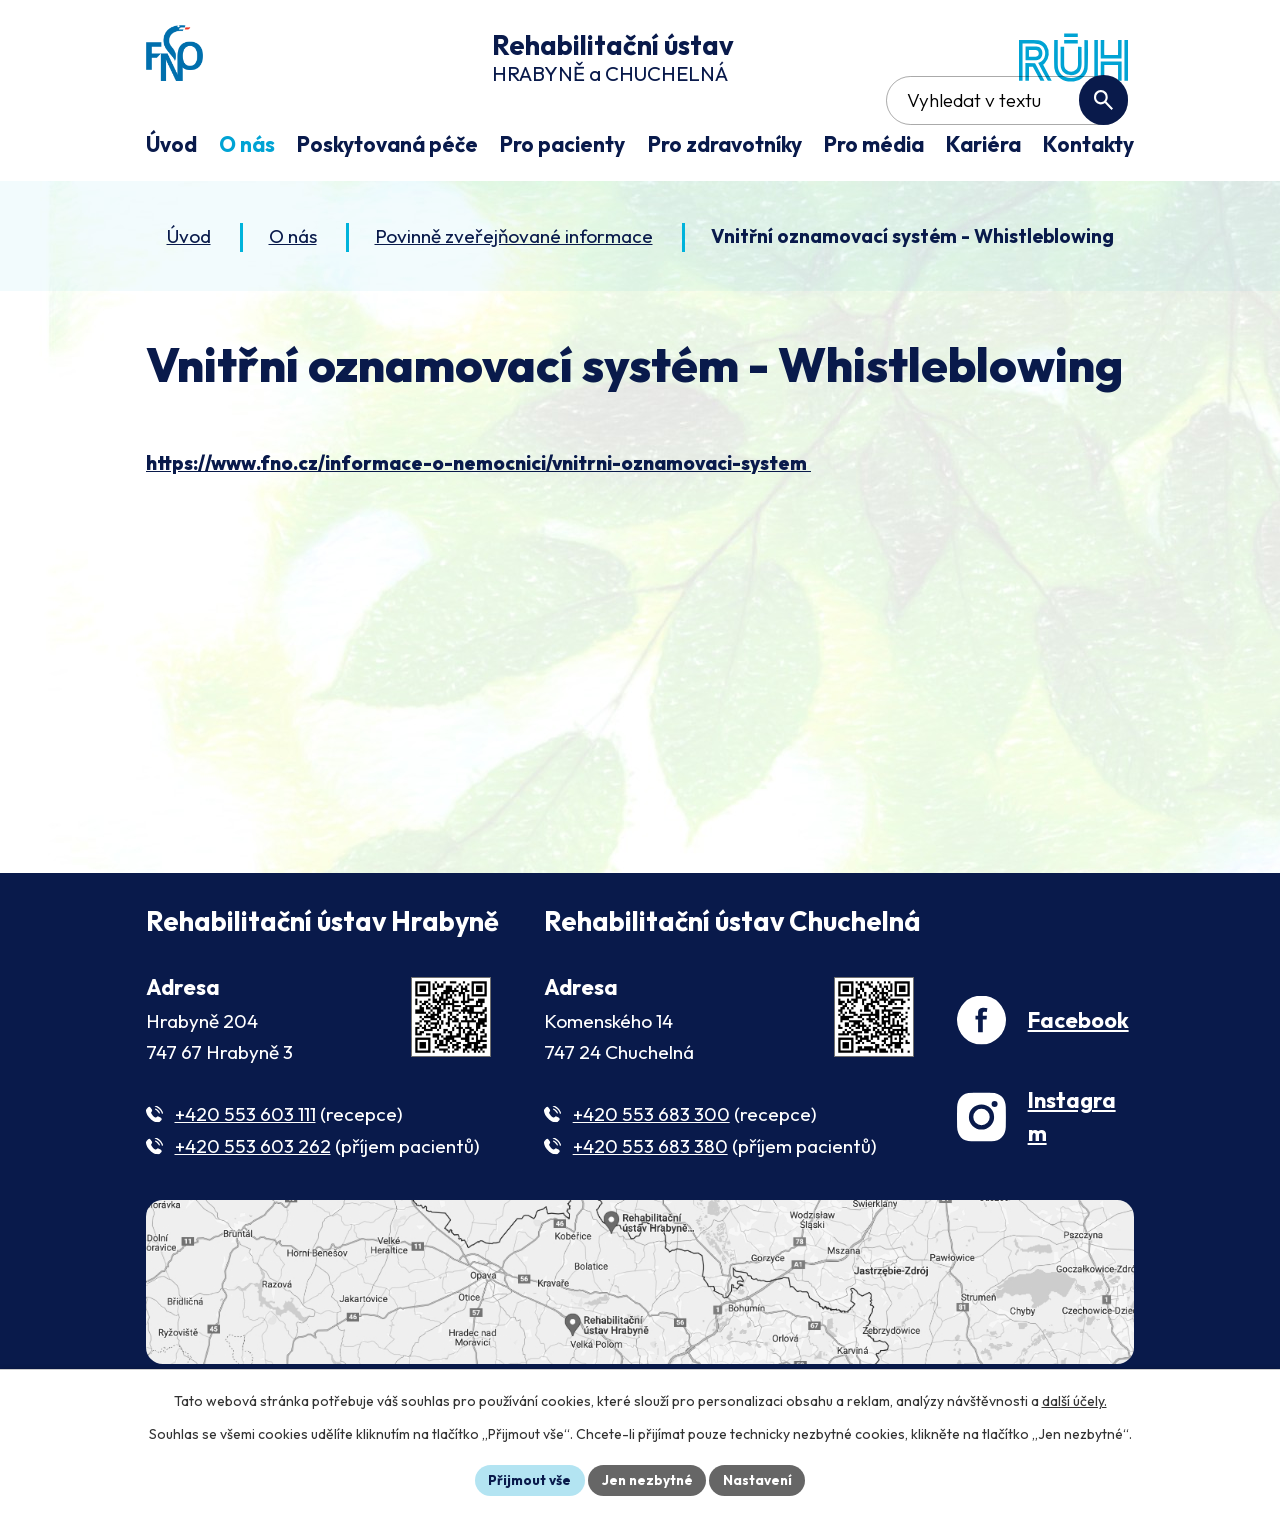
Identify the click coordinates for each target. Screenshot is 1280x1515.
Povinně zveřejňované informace (514, 295)
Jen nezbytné (647, 1479)
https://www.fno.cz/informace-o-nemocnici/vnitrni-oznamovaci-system (478, 522)
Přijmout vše (526, 1479)
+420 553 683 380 (650, 1206)
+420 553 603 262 (253, 1206)
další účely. (1074, 1400)
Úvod (189, 295)
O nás (293, 295)
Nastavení (760, 1479)
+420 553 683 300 (651, 1173)
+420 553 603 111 (245, 1173)
